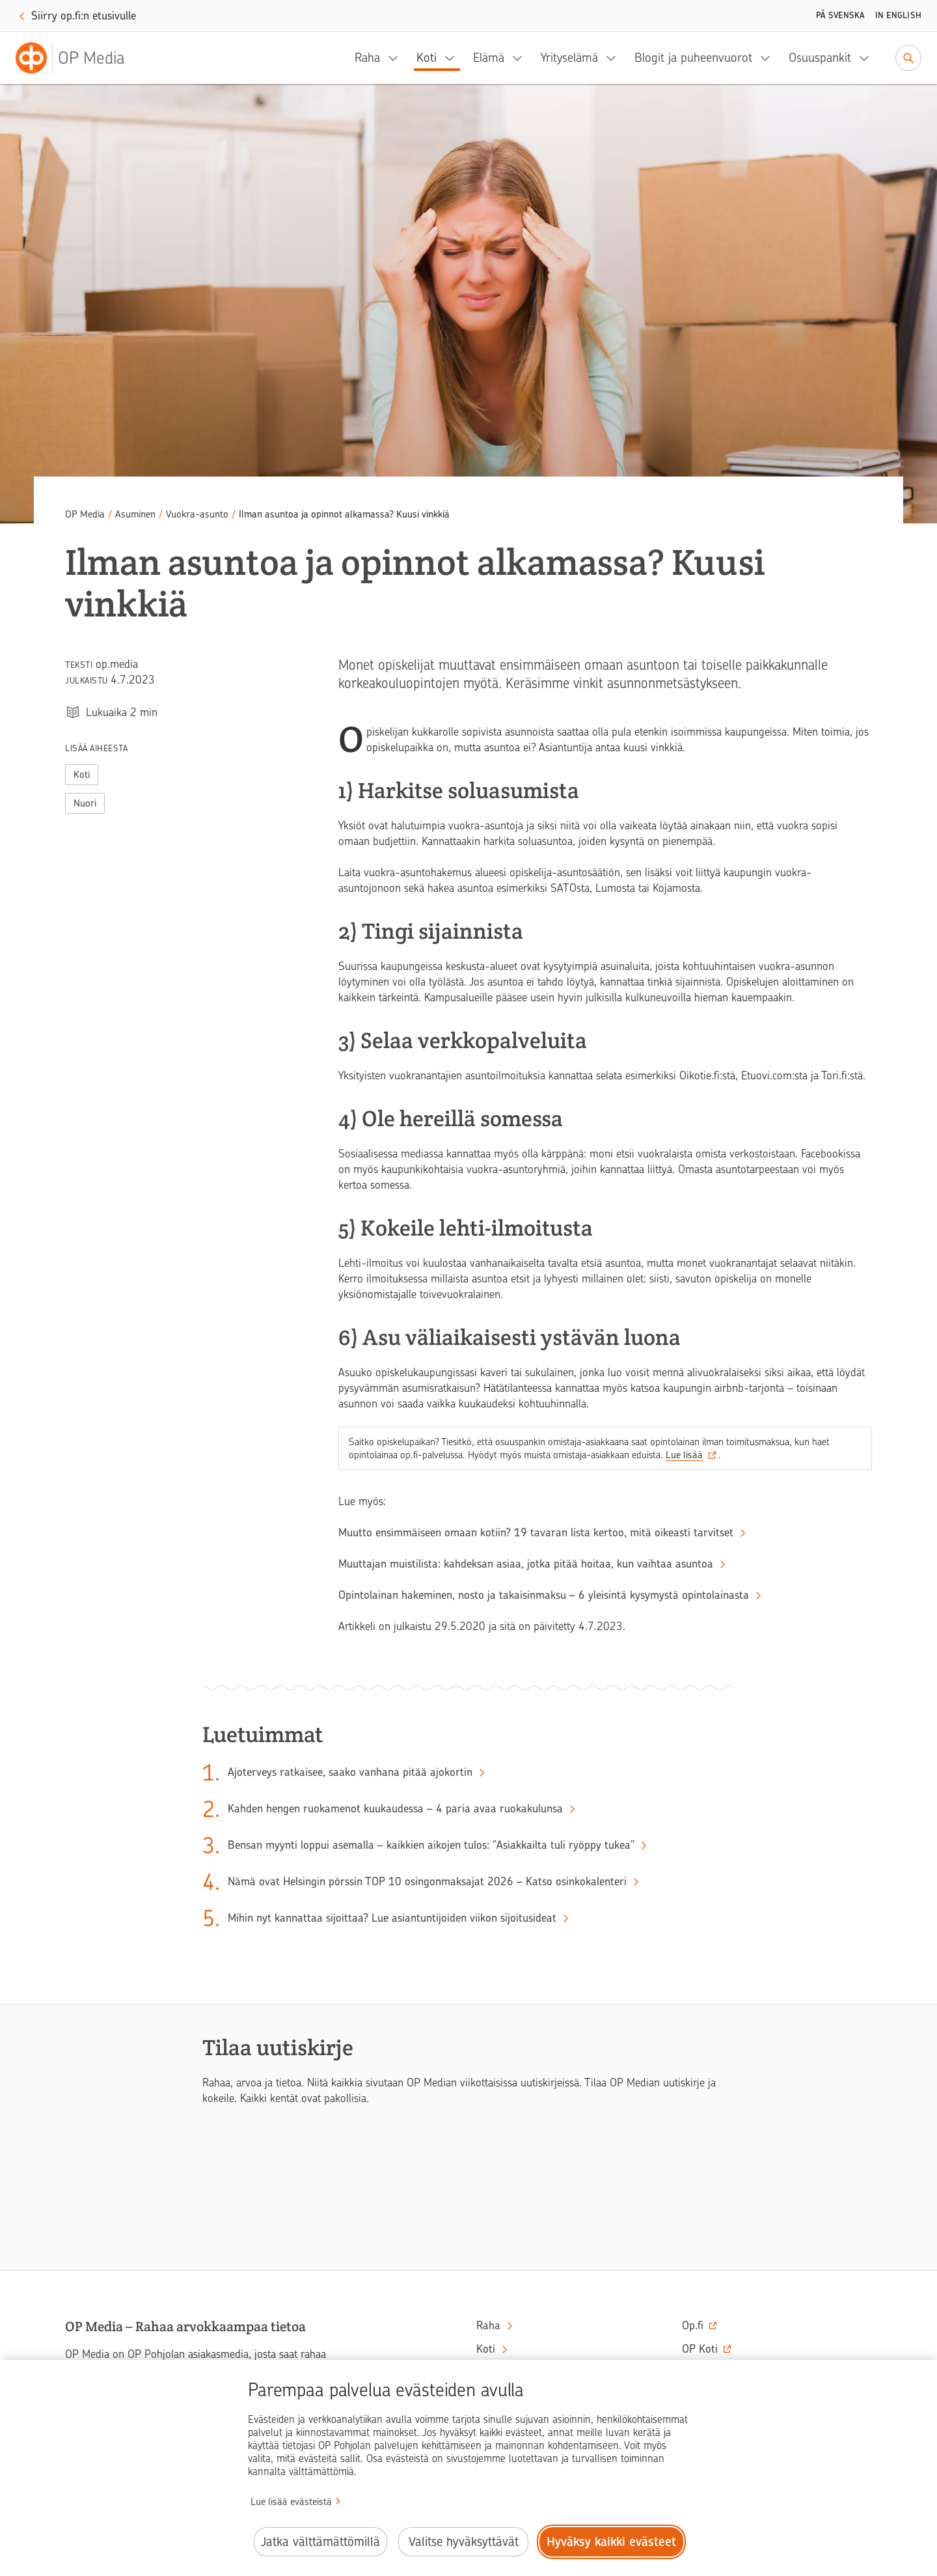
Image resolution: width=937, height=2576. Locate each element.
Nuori (85, 803)
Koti (426, 57)
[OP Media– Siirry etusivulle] (78, 58)
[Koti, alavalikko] (453, 58)
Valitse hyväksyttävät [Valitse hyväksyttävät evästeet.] (464, 2541)
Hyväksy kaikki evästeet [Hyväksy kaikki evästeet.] (611, 2541)
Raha (367, 57)
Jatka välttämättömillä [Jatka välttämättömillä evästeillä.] (320, 2541)
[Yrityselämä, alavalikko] (615, 58)
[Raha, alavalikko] (397, 58)
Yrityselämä (569, 57)
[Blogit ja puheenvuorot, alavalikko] (769, 58)
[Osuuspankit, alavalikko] (868, 58)
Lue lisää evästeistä (291, 2502)
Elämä (488, 57)
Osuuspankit (820, 57)
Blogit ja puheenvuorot (693, 57)
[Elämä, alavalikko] (521, 58)
